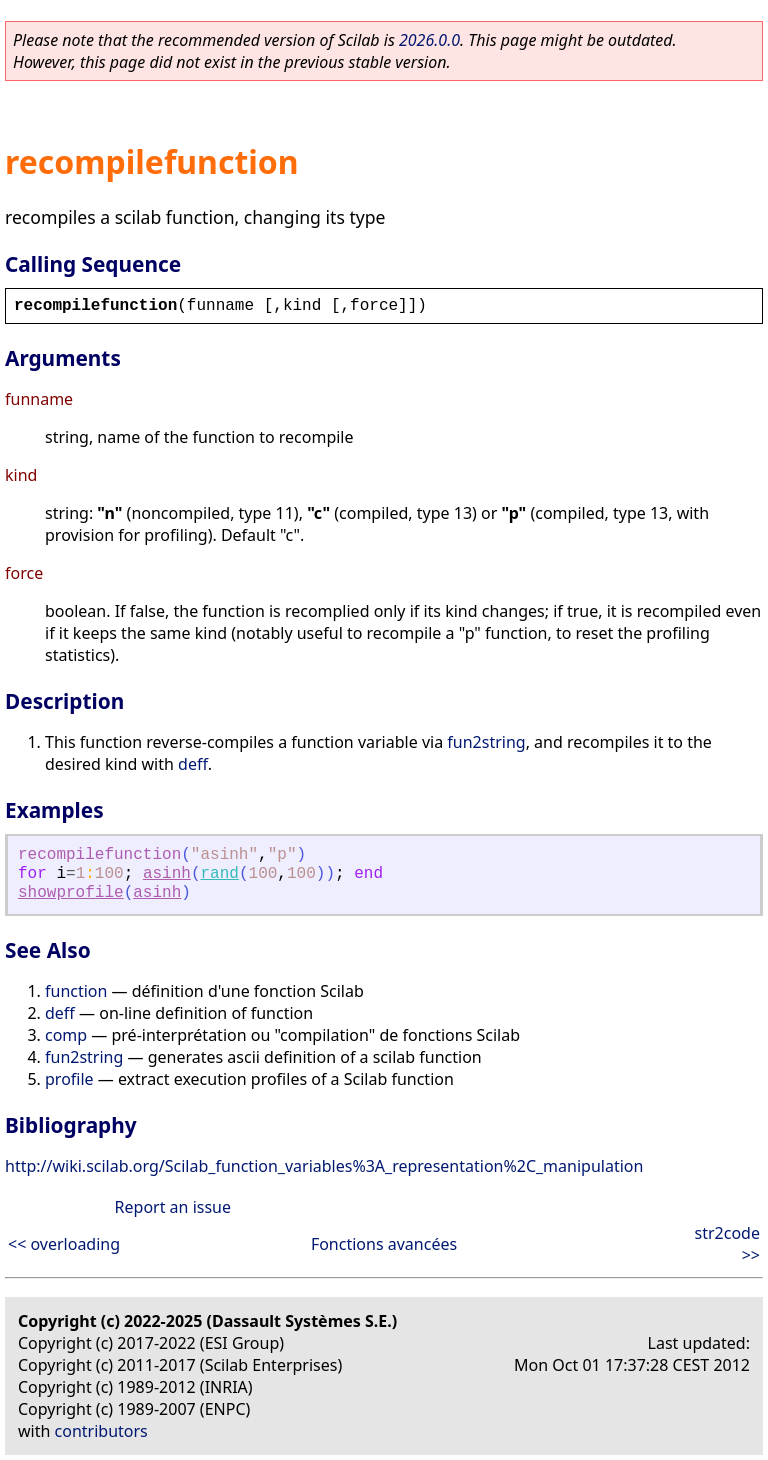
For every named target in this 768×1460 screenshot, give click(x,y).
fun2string (486, 742)
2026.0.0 (429, 40)
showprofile (71, 893)
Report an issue (173, 1207)
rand (220, 874)
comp (66, 1035)
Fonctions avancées (384, 1244)
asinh (167, 874)
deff (193, 764)
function (76, 991)
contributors (101, 1431)
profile (69, 1079)
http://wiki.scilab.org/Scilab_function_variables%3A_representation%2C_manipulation (324, 1166)
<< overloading (64, 1244)
